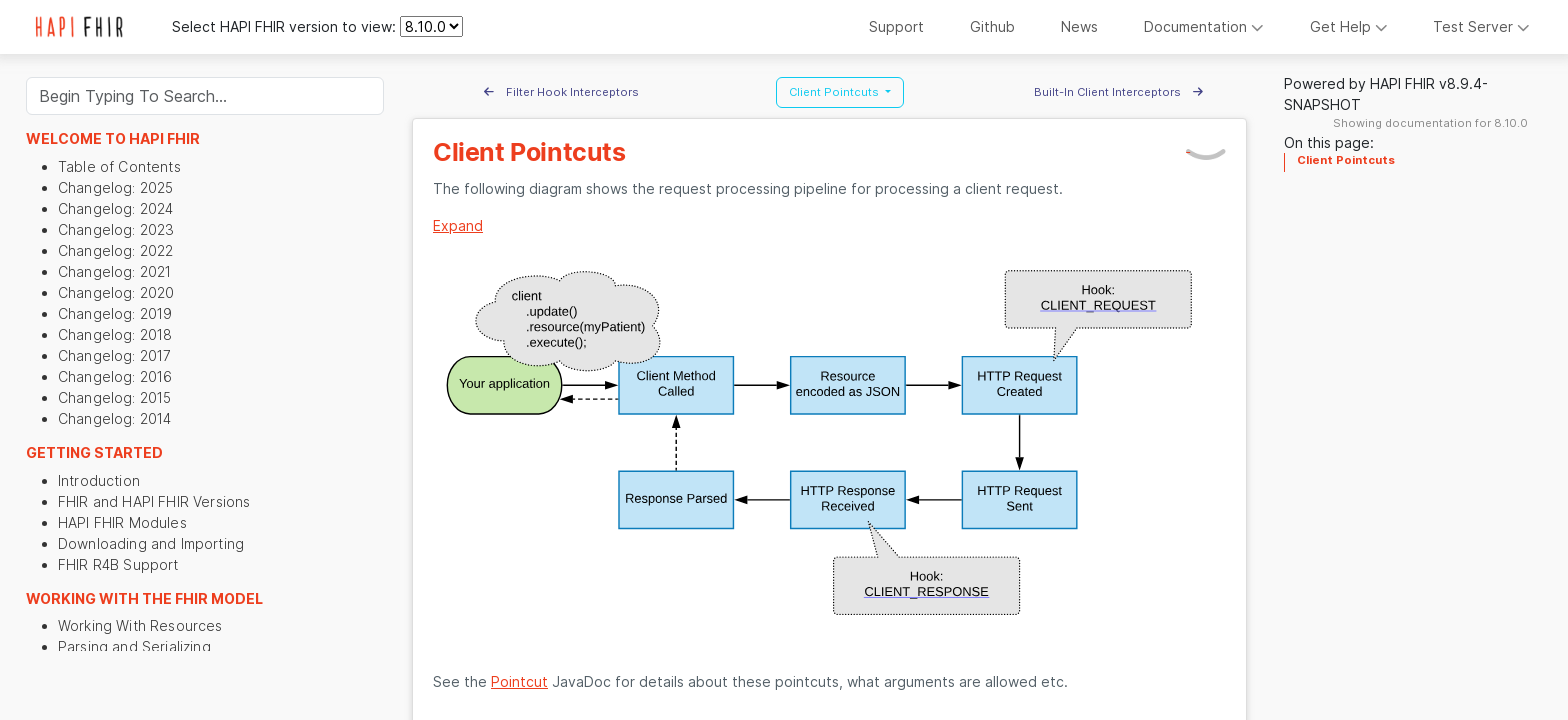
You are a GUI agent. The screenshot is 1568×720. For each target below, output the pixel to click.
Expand (458, 225)
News (1079, 26)
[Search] (205, 96)
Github (992, 26)
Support (896, 26)
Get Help (1349, 26)
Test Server (1481, 26)
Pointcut (519, 681)
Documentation (1204, 26)
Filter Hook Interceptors (561, 92)
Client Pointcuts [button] (835, 92)
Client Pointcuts (1346, 160)
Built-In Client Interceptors (1118, 92)
